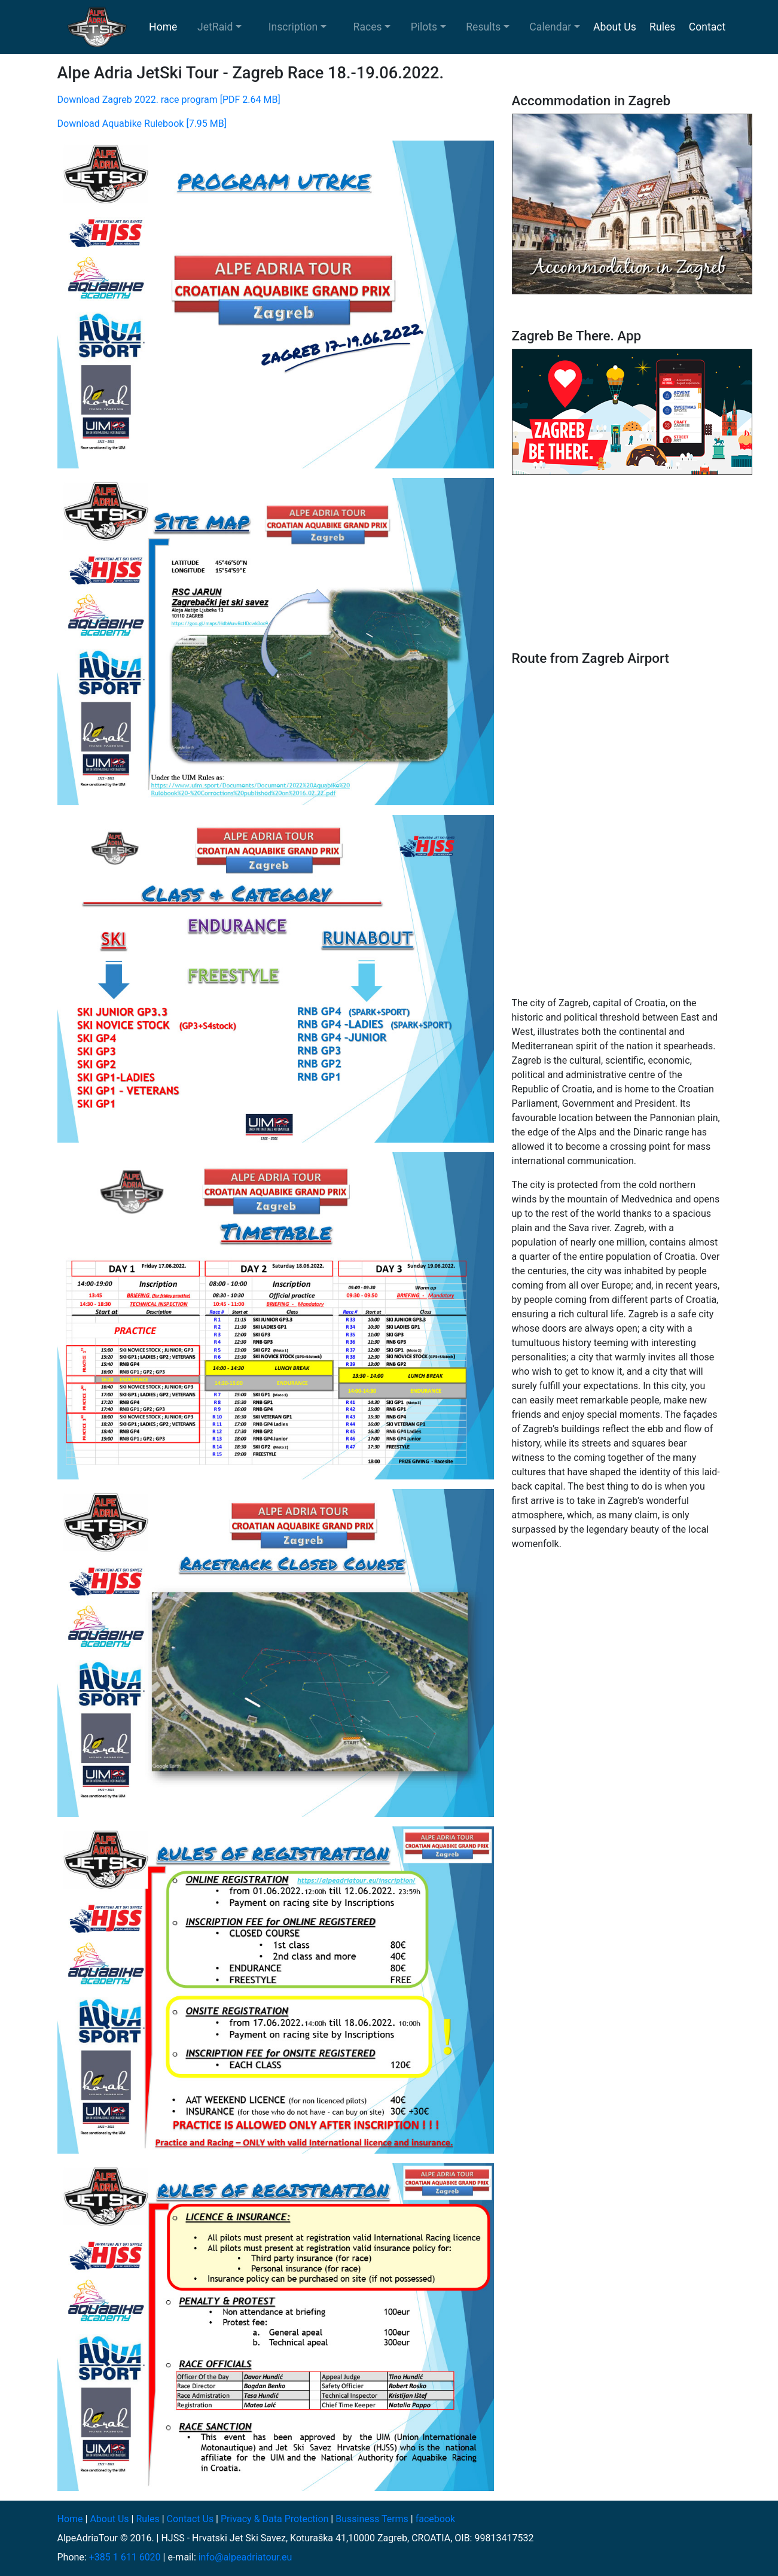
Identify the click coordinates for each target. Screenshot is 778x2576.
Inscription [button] (293, 27)
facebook (435, 2519)
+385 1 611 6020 (125, 2557)
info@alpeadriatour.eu (245, 2557)
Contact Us (190, 2519)
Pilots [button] (424, 27)
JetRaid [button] (215, 27)
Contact (707, 27)
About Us (614, 27)
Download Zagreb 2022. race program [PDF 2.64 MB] (168, 99)
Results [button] (483, 27)
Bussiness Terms (371, 2519)
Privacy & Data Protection (274, 2519)
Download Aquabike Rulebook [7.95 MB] (142, 123)
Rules (662, 27)
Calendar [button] (550, 27)
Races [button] (367, 27)
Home (163, 27)
